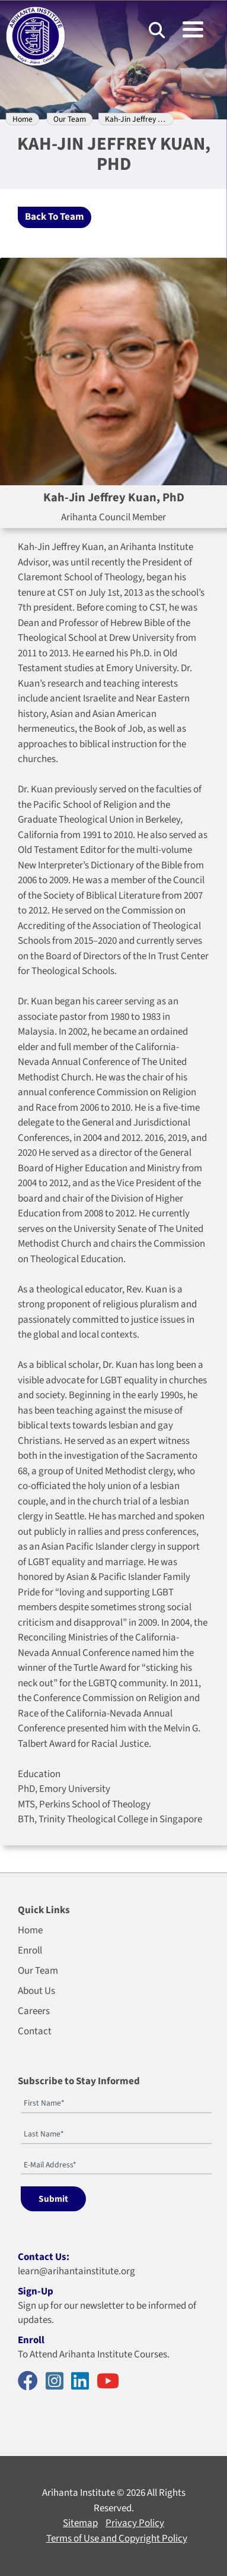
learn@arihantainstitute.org (76, 2271)
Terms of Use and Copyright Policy (116, 2538)
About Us (36, 1991)
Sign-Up (35, 2291)
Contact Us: (43, 2257)
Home (22, 119)
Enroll (30, 1950)
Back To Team (54, 217)
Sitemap (80, 2523)
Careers (34, 2011)
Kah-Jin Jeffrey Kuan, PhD (148, 119)
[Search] (157, 30)
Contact (35, 2031)
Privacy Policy (134, 2523)
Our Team (69, 119)
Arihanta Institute (78, 2493)
